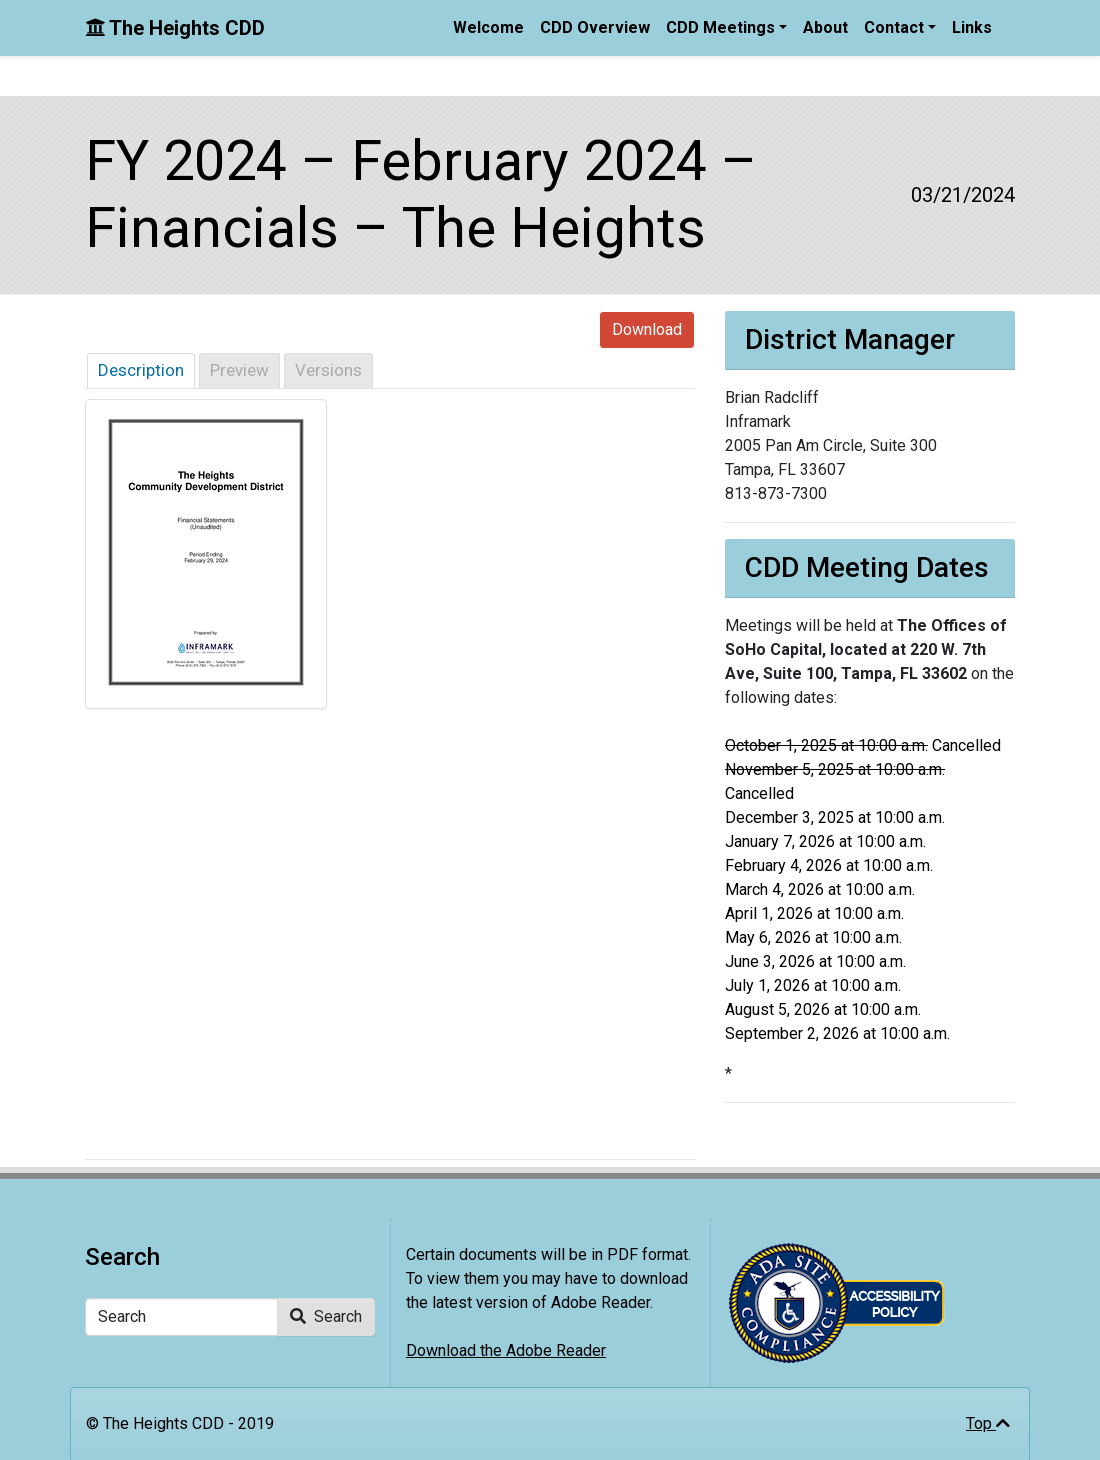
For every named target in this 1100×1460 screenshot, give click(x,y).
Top (988, 1423)
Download (647, 329)
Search (326, 1316)
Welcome (488, 27)
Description (141, 370)
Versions (328, 370)
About (825, 27)
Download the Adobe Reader (506, 1350)
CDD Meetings (720, 27)
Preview (239, 370)
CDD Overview (595, 27)
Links (972, 27)
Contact (894, 27)
